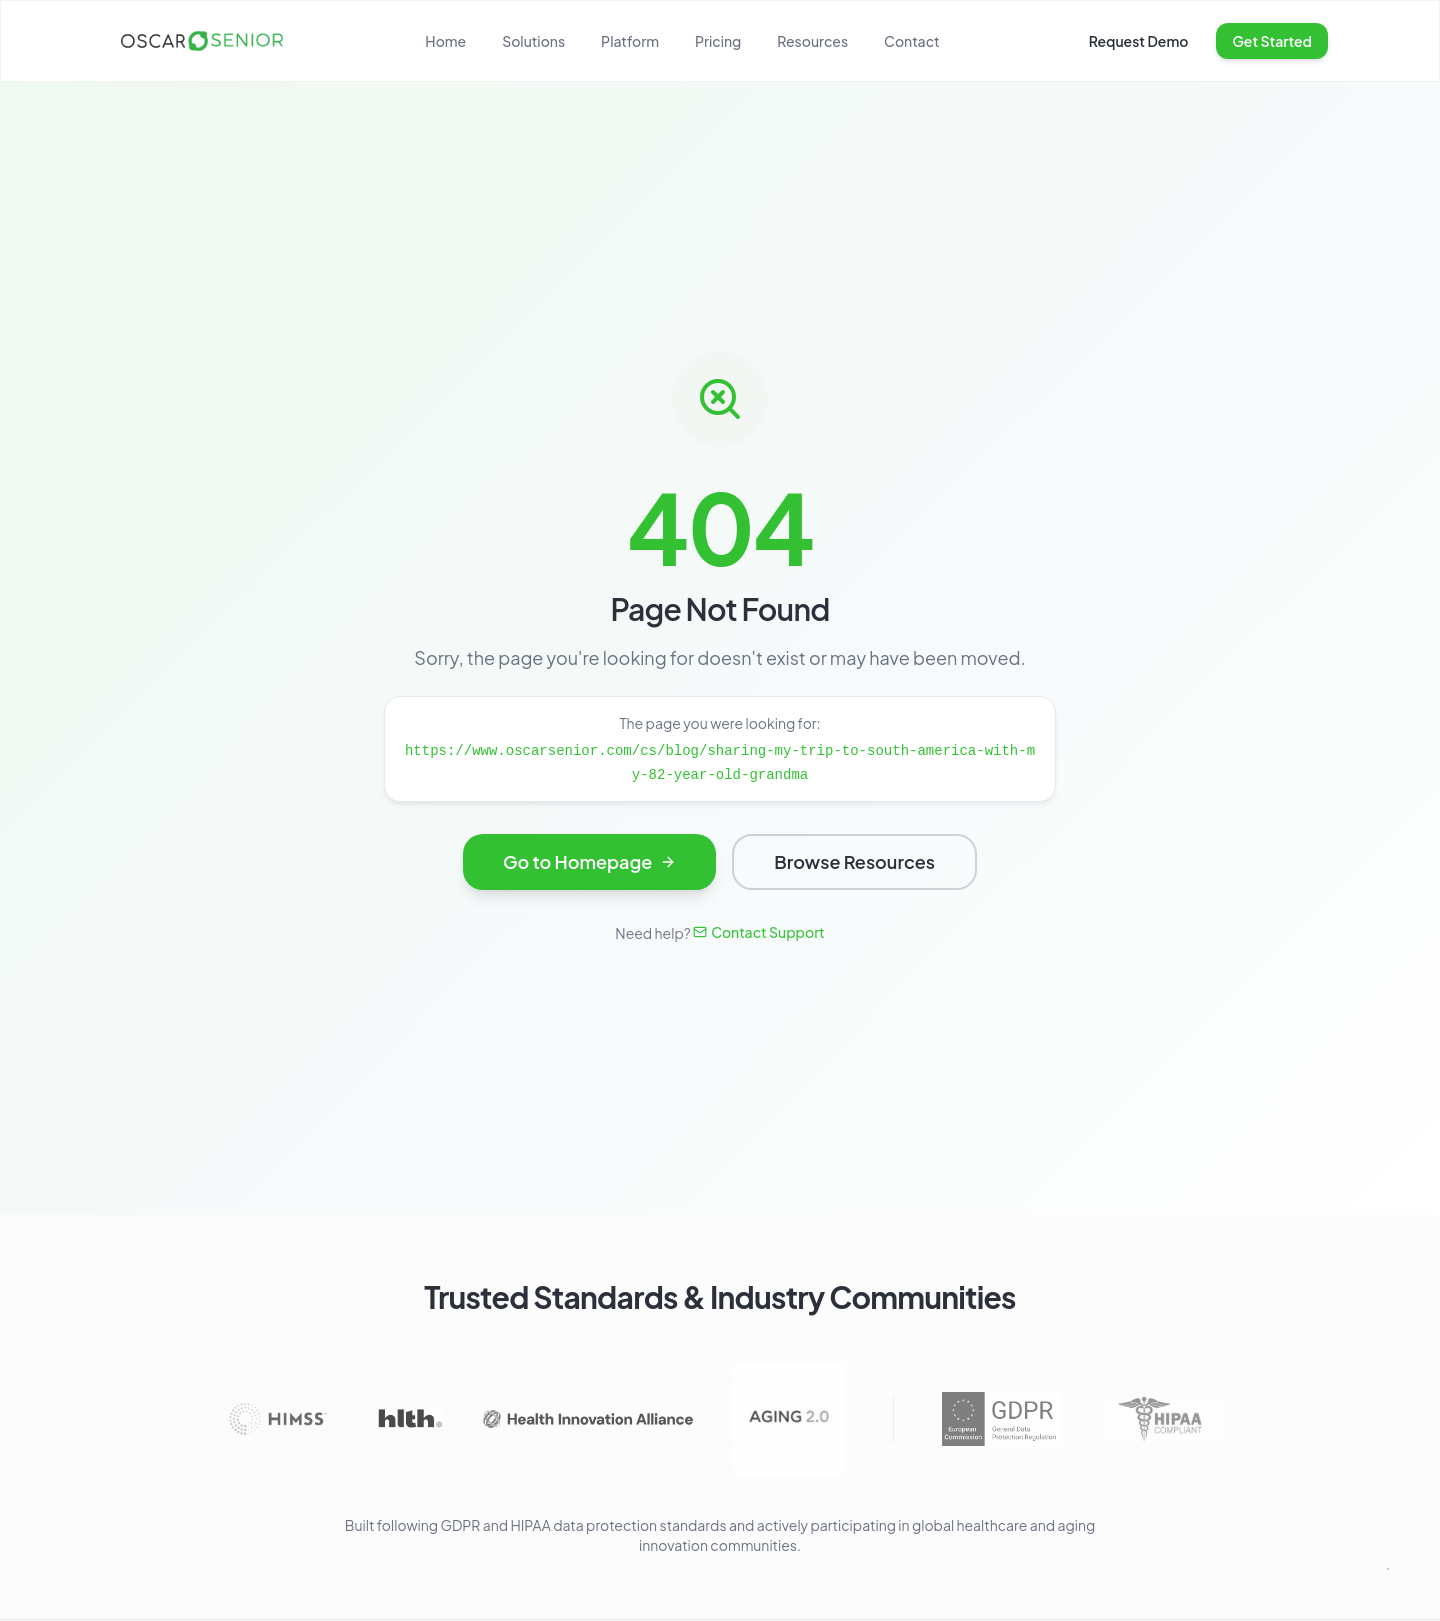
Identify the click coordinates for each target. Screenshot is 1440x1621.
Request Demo (1139, 41)
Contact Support (759, 932)
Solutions (533, 41)
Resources (812, 41)
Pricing (718, 41)
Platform (630, 41)
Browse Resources (854, 866)
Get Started (1272, 41)
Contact (912, 41)
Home (445, 41)
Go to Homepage (589, 866)
